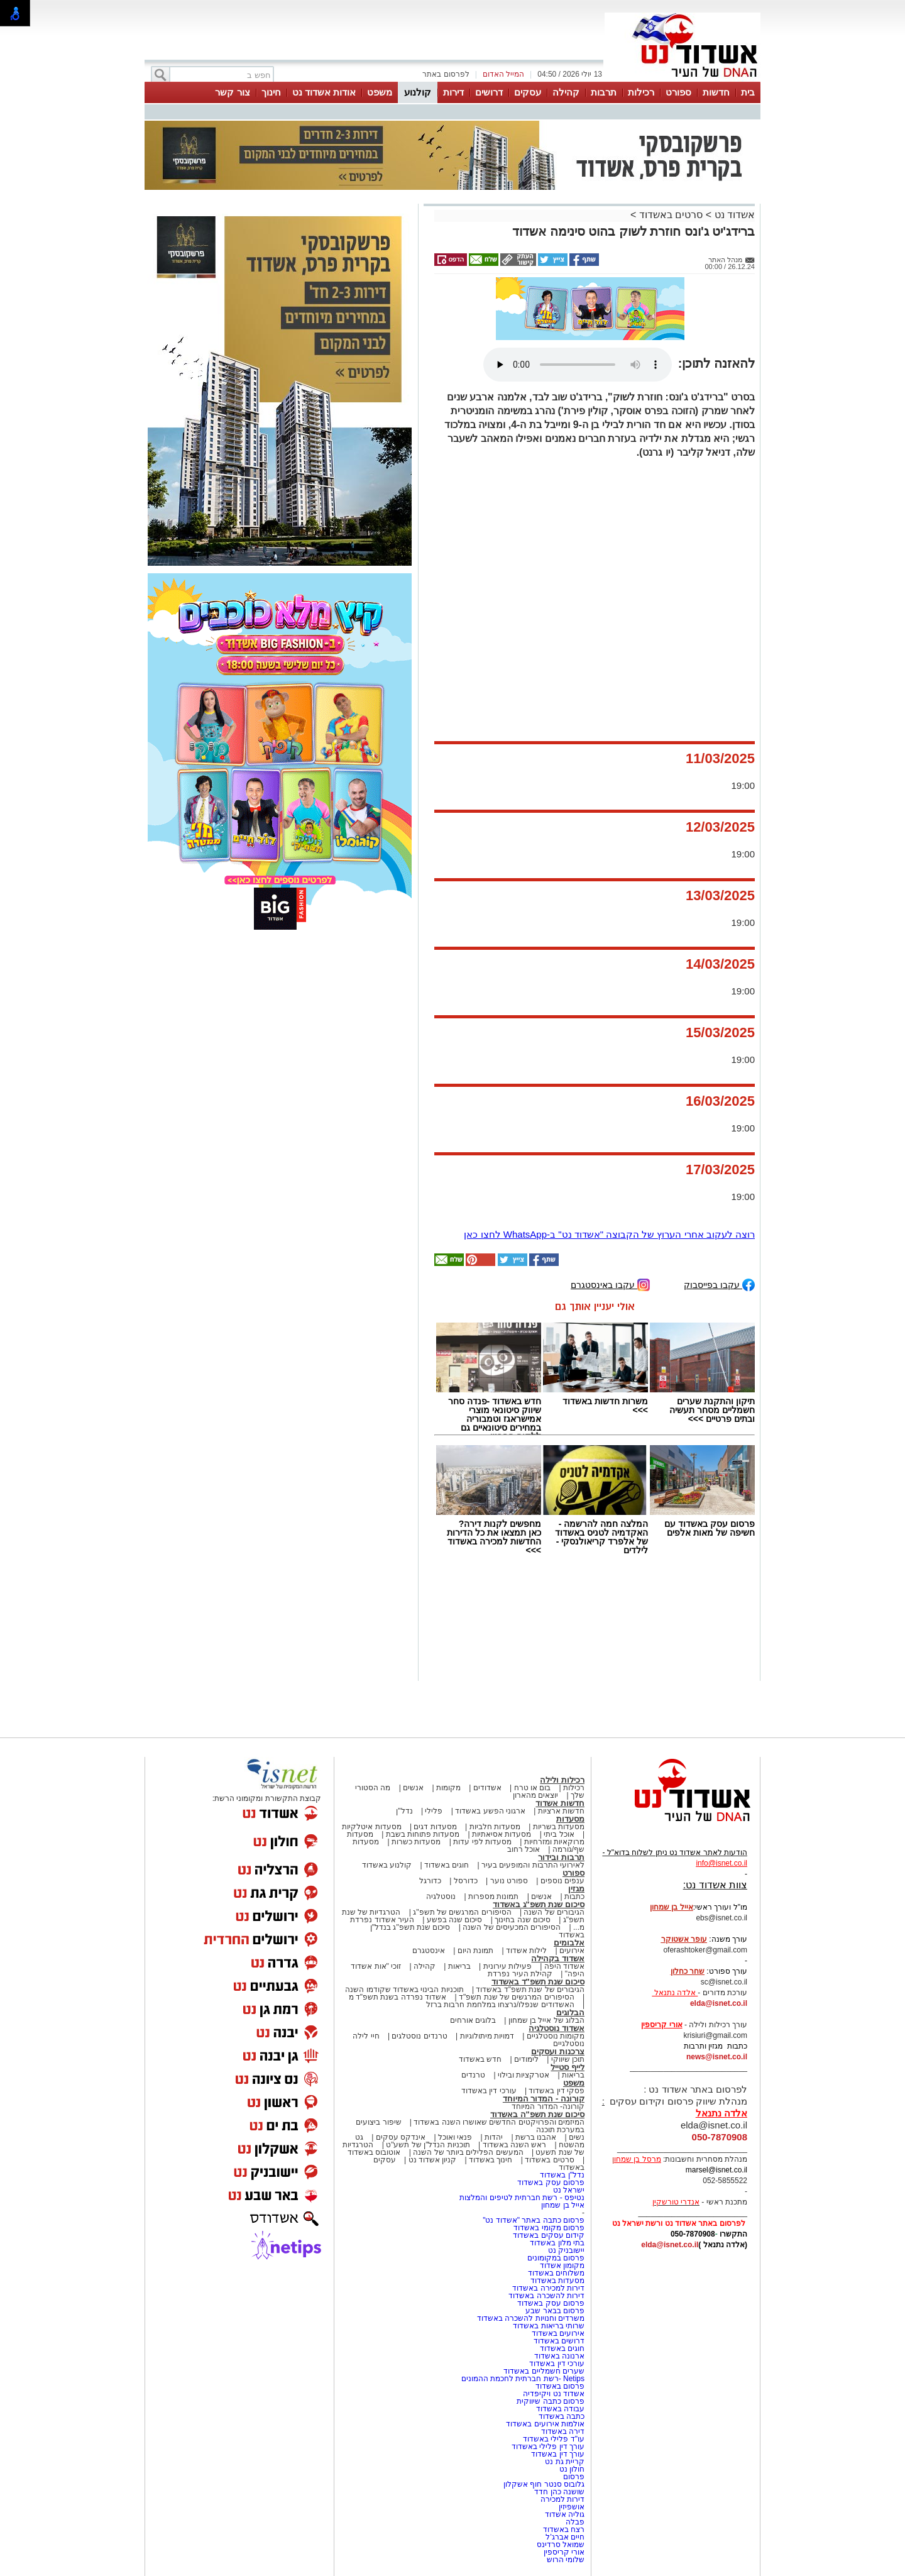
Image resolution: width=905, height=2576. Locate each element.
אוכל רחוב (523, 1849)
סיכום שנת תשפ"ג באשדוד (538, 1904)
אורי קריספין (661, 2024)
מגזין (576, 1888)
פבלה (575, 2522)
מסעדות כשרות (416, 1841)
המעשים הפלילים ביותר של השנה (468, 2152)
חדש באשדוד (480, 2059)
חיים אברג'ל (565, 2537)
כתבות (574, 1896)
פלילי (433, 1811)
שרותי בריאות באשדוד (548, 2325)
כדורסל (466, 1880)
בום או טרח (532, 1787)
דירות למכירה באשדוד (548, 2288)
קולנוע (417, 92)
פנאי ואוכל (455, 2137)
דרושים (489, 92)
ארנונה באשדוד (559, 2356)
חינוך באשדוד (490, 2159)
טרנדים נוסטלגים (419, 2036)
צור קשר (232, 92)
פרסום (572, 2476)
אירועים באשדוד (558, 2333)
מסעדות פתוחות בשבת (423, 1834)
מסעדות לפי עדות (482, 1841)
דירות (453, 92)
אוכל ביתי (558, 1834)
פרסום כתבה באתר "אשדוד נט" (533, 2220)
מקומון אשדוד (562, 2265)
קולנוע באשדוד (387, 1865)
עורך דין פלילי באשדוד (547, 2446)
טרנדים (473, 2075)
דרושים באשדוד (559, 2341)
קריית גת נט (564, 2461)
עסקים (527, 92)
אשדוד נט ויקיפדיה (552, 2393)
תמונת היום (475, 1950)
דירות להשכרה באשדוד (546, 2295)
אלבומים (569, 1942)
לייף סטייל (567, 2067)
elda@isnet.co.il (718, 2003)
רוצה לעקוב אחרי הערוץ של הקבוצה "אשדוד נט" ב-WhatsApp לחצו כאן (609, 1234)
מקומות (448, 1787)
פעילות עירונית (507, 1966)
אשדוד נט (733, 214)
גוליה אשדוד (564, 2514)
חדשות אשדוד (559, 1803)
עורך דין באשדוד (557, 2454)
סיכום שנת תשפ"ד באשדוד (537, 1981)
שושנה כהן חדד (559, 2491)
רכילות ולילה (562, 1780)
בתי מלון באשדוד (557, 2242)
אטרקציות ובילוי (523, 2075)
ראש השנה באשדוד (515, 2144)
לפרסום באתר (445, 74)
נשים (576, 2137)
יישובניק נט (565, 2250)
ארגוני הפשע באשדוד (490, 1811)
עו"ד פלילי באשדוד (552, 2439)
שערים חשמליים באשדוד (543, 2371)
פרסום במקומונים (555, 2258)
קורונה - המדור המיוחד (543, 2098)
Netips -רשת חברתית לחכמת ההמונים (522, 2378)
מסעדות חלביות (494, 1826)
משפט (379, 92)
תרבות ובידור (561, 1857)
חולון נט (570, 2469)
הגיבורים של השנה (554, 1912)
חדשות (716, 92)
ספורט (678, 92)
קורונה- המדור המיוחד (548, 2106)
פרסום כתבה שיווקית (549, 2401)
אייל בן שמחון (562, 2205)
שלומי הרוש (565, 2559)
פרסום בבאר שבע (554, 2310)
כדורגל (430, 1880)
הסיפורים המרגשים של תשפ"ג (462, 1912)
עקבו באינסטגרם (610, 1284)
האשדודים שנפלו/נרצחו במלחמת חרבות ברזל (500, 2004)
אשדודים (487, 1787)
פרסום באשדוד (558, 2386)
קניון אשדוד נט (431, 2159)
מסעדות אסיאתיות (501, 1834)
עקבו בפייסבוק (719, 1284)
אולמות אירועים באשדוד (545, 2423)
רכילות (641, 92)
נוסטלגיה (441, 1896)
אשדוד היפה (563, 1966)
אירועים (571, 1950)
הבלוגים (570, 2012)
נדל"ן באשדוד (562, 2175)
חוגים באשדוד (446, 1865)
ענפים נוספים (562, 1880)
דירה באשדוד (562, 2431)
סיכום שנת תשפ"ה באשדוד (537, 2114)
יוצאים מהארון (535, 1795)
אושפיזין (571, 2506)
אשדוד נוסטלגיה (556, 2028)
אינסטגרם (428, 1950)
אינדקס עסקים (400, 2137)
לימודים (525, 2059)
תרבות (604, 92)
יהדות (494, 2137)
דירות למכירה (562, 2499)
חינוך (271, 92)
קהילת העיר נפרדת (520, 1973)
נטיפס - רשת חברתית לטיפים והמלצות (521, 2197)
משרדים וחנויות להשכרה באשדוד (530, 2318)
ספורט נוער (509, 1880)
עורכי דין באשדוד (489, 2090)
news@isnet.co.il (716, 2056)
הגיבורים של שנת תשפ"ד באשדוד (529, 1989)
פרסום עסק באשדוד (549, 2182)
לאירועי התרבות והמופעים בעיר (532, 1865)
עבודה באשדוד (559, 2408)
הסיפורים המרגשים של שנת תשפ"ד (515, 1997)
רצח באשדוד (563, 2529)
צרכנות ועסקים (557, 2051)
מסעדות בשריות (558, 1826)
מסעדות (570, 1819)
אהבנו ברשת (535, 2137)
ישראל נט (568, 2190)
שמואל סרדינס (560, 2544)
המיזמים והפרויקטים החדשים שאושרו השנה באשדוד (498, 2122)
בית (748, 92)
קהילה (565, 92)
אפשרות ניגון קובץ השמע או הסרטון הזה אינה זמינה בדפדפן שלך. (577, 365)
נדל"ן (404, 1811)
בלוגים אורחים (473, 2020)
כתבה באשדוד (560, 2416)
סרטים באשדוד (671, 214)
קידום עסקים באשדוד (548, 2235)
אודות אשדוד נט (324, 92)
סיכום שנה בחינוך (523, 1919)
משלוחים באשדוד (556, 2273)
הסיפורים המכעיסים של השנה (512, 1927)
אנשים (413, 1787)
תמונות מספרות (492, 1896)
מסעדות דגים (435, 1826)
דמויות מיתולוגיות (487, 2036)
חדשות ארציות (561, 1811)
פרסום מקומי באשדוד (548, 2227)
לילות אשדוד (526, 1950)
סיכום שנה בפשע (455, 1919)
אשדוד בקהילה (557, 1958)
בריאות (459, 1966)
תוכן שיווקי (567, 2059)
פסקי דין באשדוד (556, 2090)
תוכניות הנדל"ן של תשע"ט (428, 2144)
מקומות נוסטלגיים (554, 2036)
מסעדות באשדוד (557, 2280)
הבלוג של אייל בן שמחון (546, 2020)
